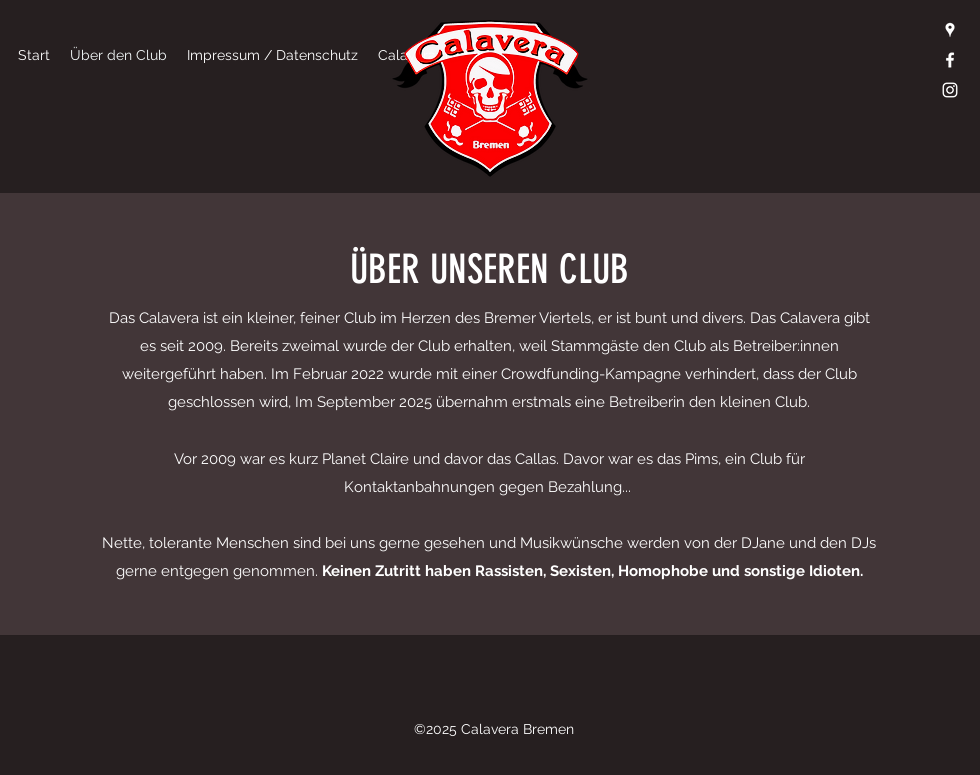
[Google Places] (950, 30)
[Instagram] (950, 90)
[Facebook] (950, 60)
